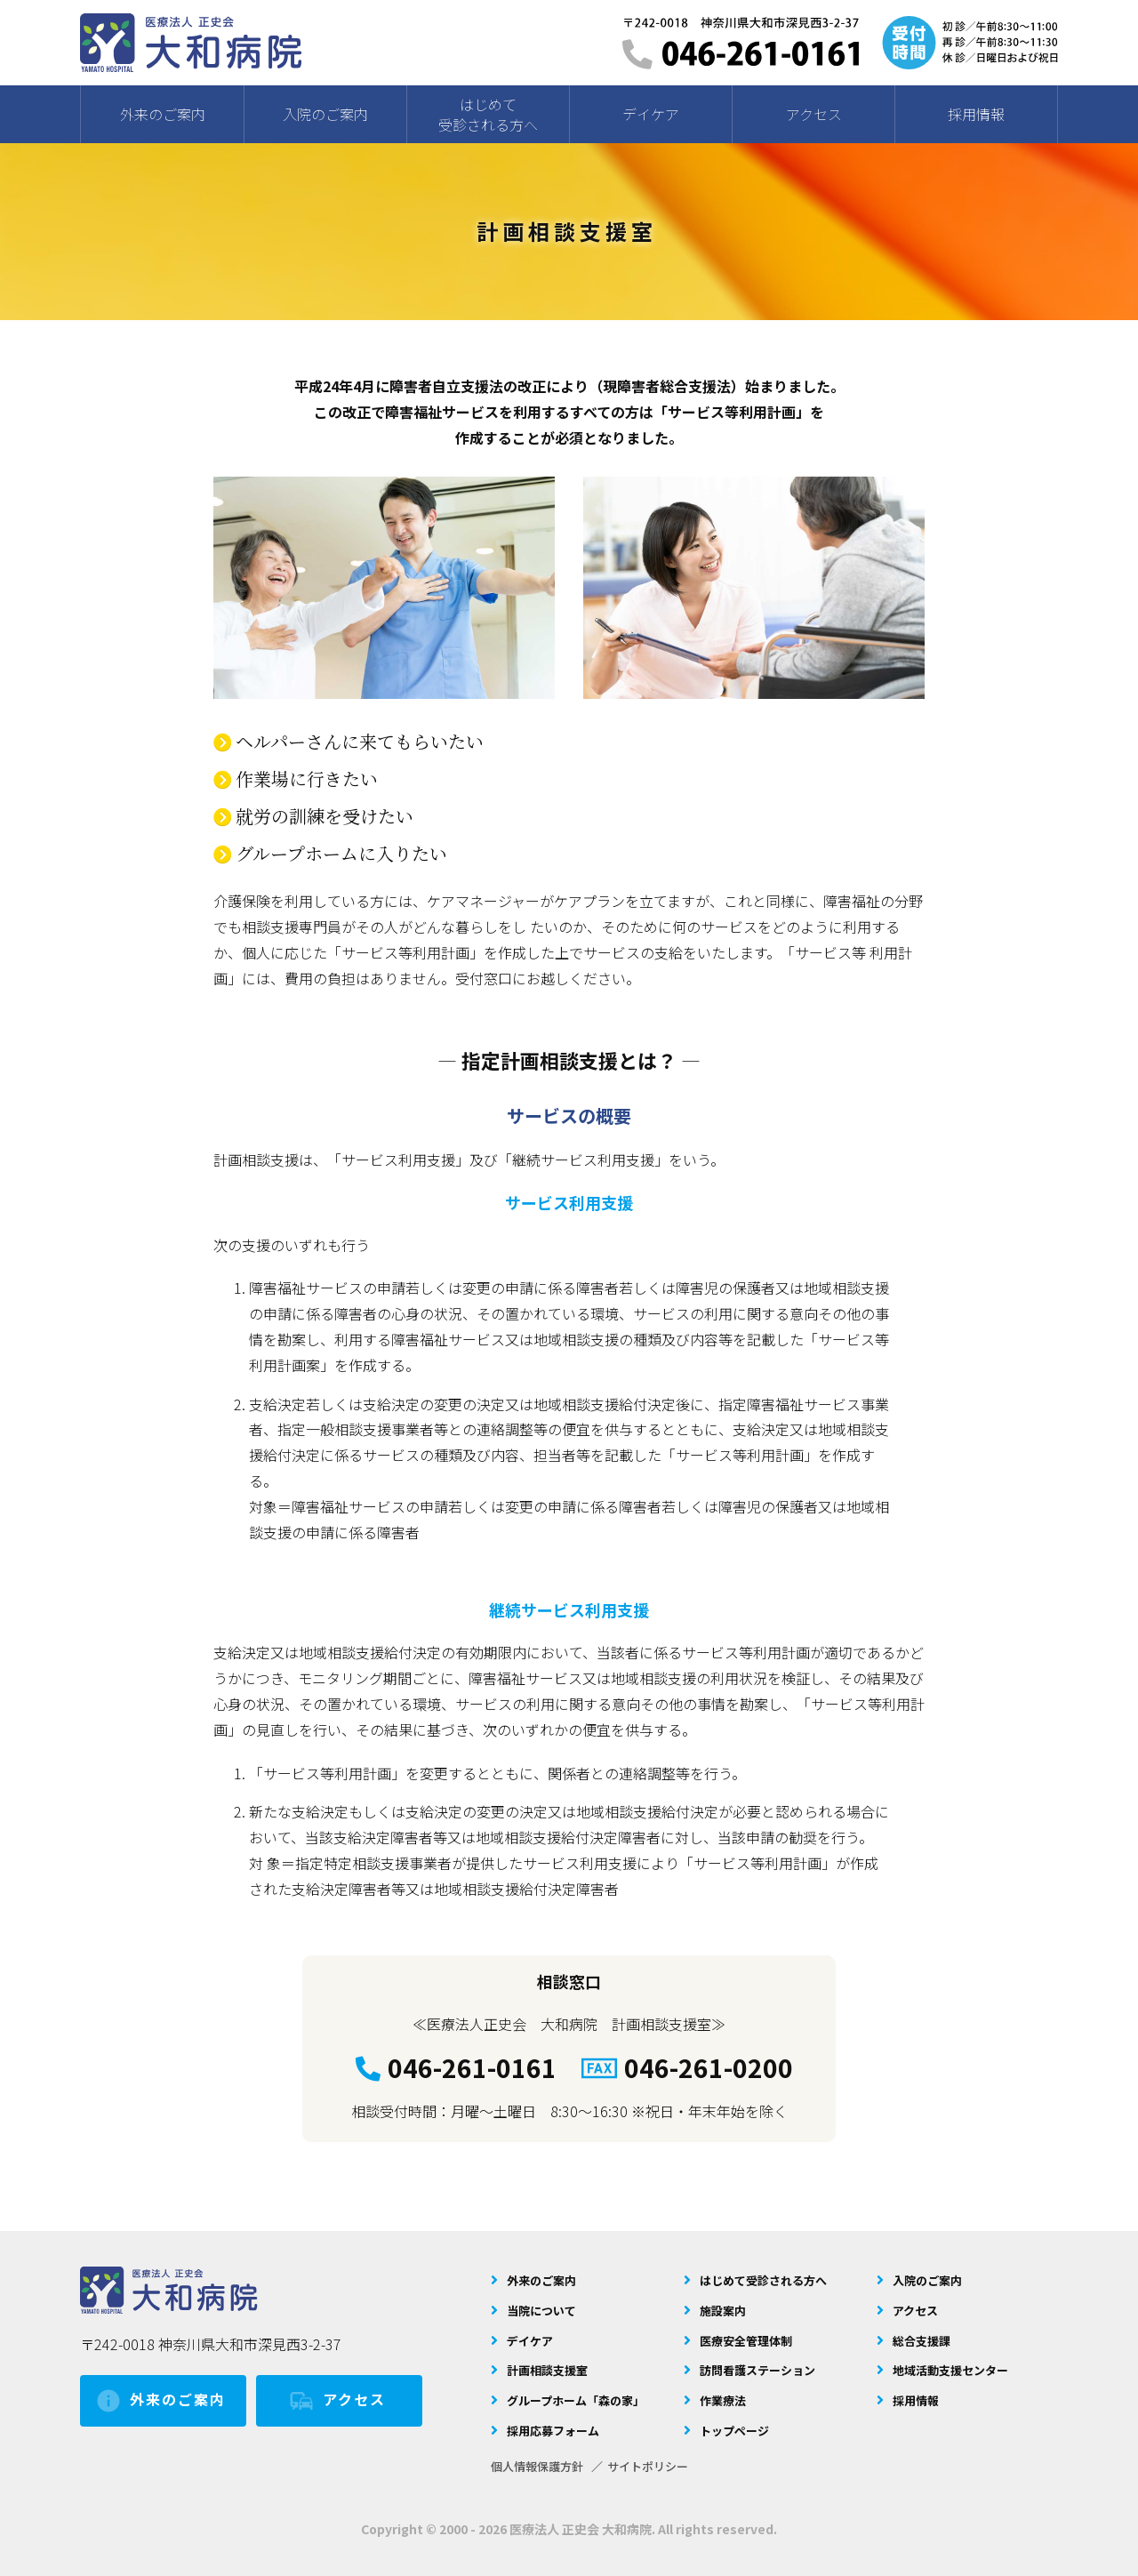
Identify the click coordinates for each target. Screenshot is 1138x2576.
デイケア (530, 2340)
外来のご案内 (160, 2400)
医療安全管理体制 (746, 2340)
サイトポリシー (647, 2466)
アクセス (337, 2400)
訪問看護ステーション (757, 2370)
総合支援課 (921, 2340)
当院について (541, 2310)
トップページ (734, 2430)
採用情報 (916, 2400)
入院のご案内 (927, 2280)
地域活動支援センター (950, 2370)
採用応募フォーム (553, 2430)
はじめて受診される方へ (763, 2280)
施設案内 (723, 2310)
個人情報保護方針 (537, 2466)
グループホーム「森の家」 (576, 2400)
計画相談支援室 (547, 2370)
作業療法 (723, 2400)
